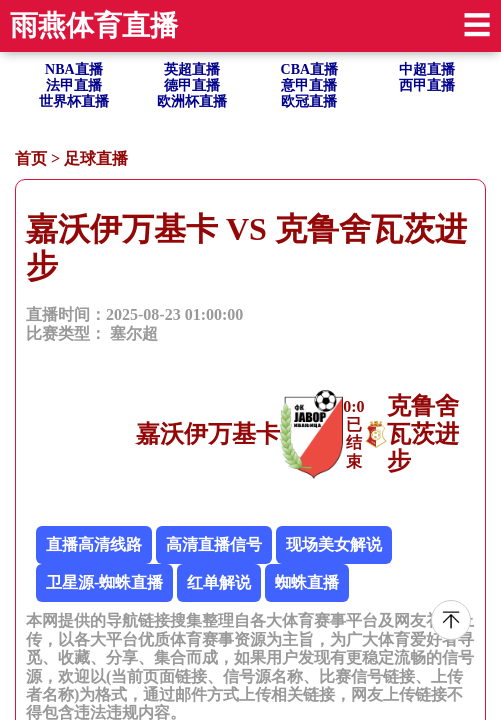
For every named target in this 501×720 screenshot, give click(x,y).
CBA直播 (310, 69)
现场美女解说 (334, 544)
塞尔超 (134, 333)
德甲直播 (192, 85)
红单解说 (219, 582)
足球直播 (96, 158)
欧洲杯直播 (192, 101)
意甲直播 (309, 85)
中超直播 (427, 69)
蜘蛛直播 (307, 582)
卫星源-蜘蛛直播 (104, 582)
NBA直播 (74, 69)
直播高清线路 (94, 544)
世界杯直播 (74, 101)
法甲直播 (74, 85)
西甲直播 (427, 85)
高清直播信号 (214, 544)
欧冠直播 (309, 101)
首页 (31, 158)
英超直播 (192, 69)
